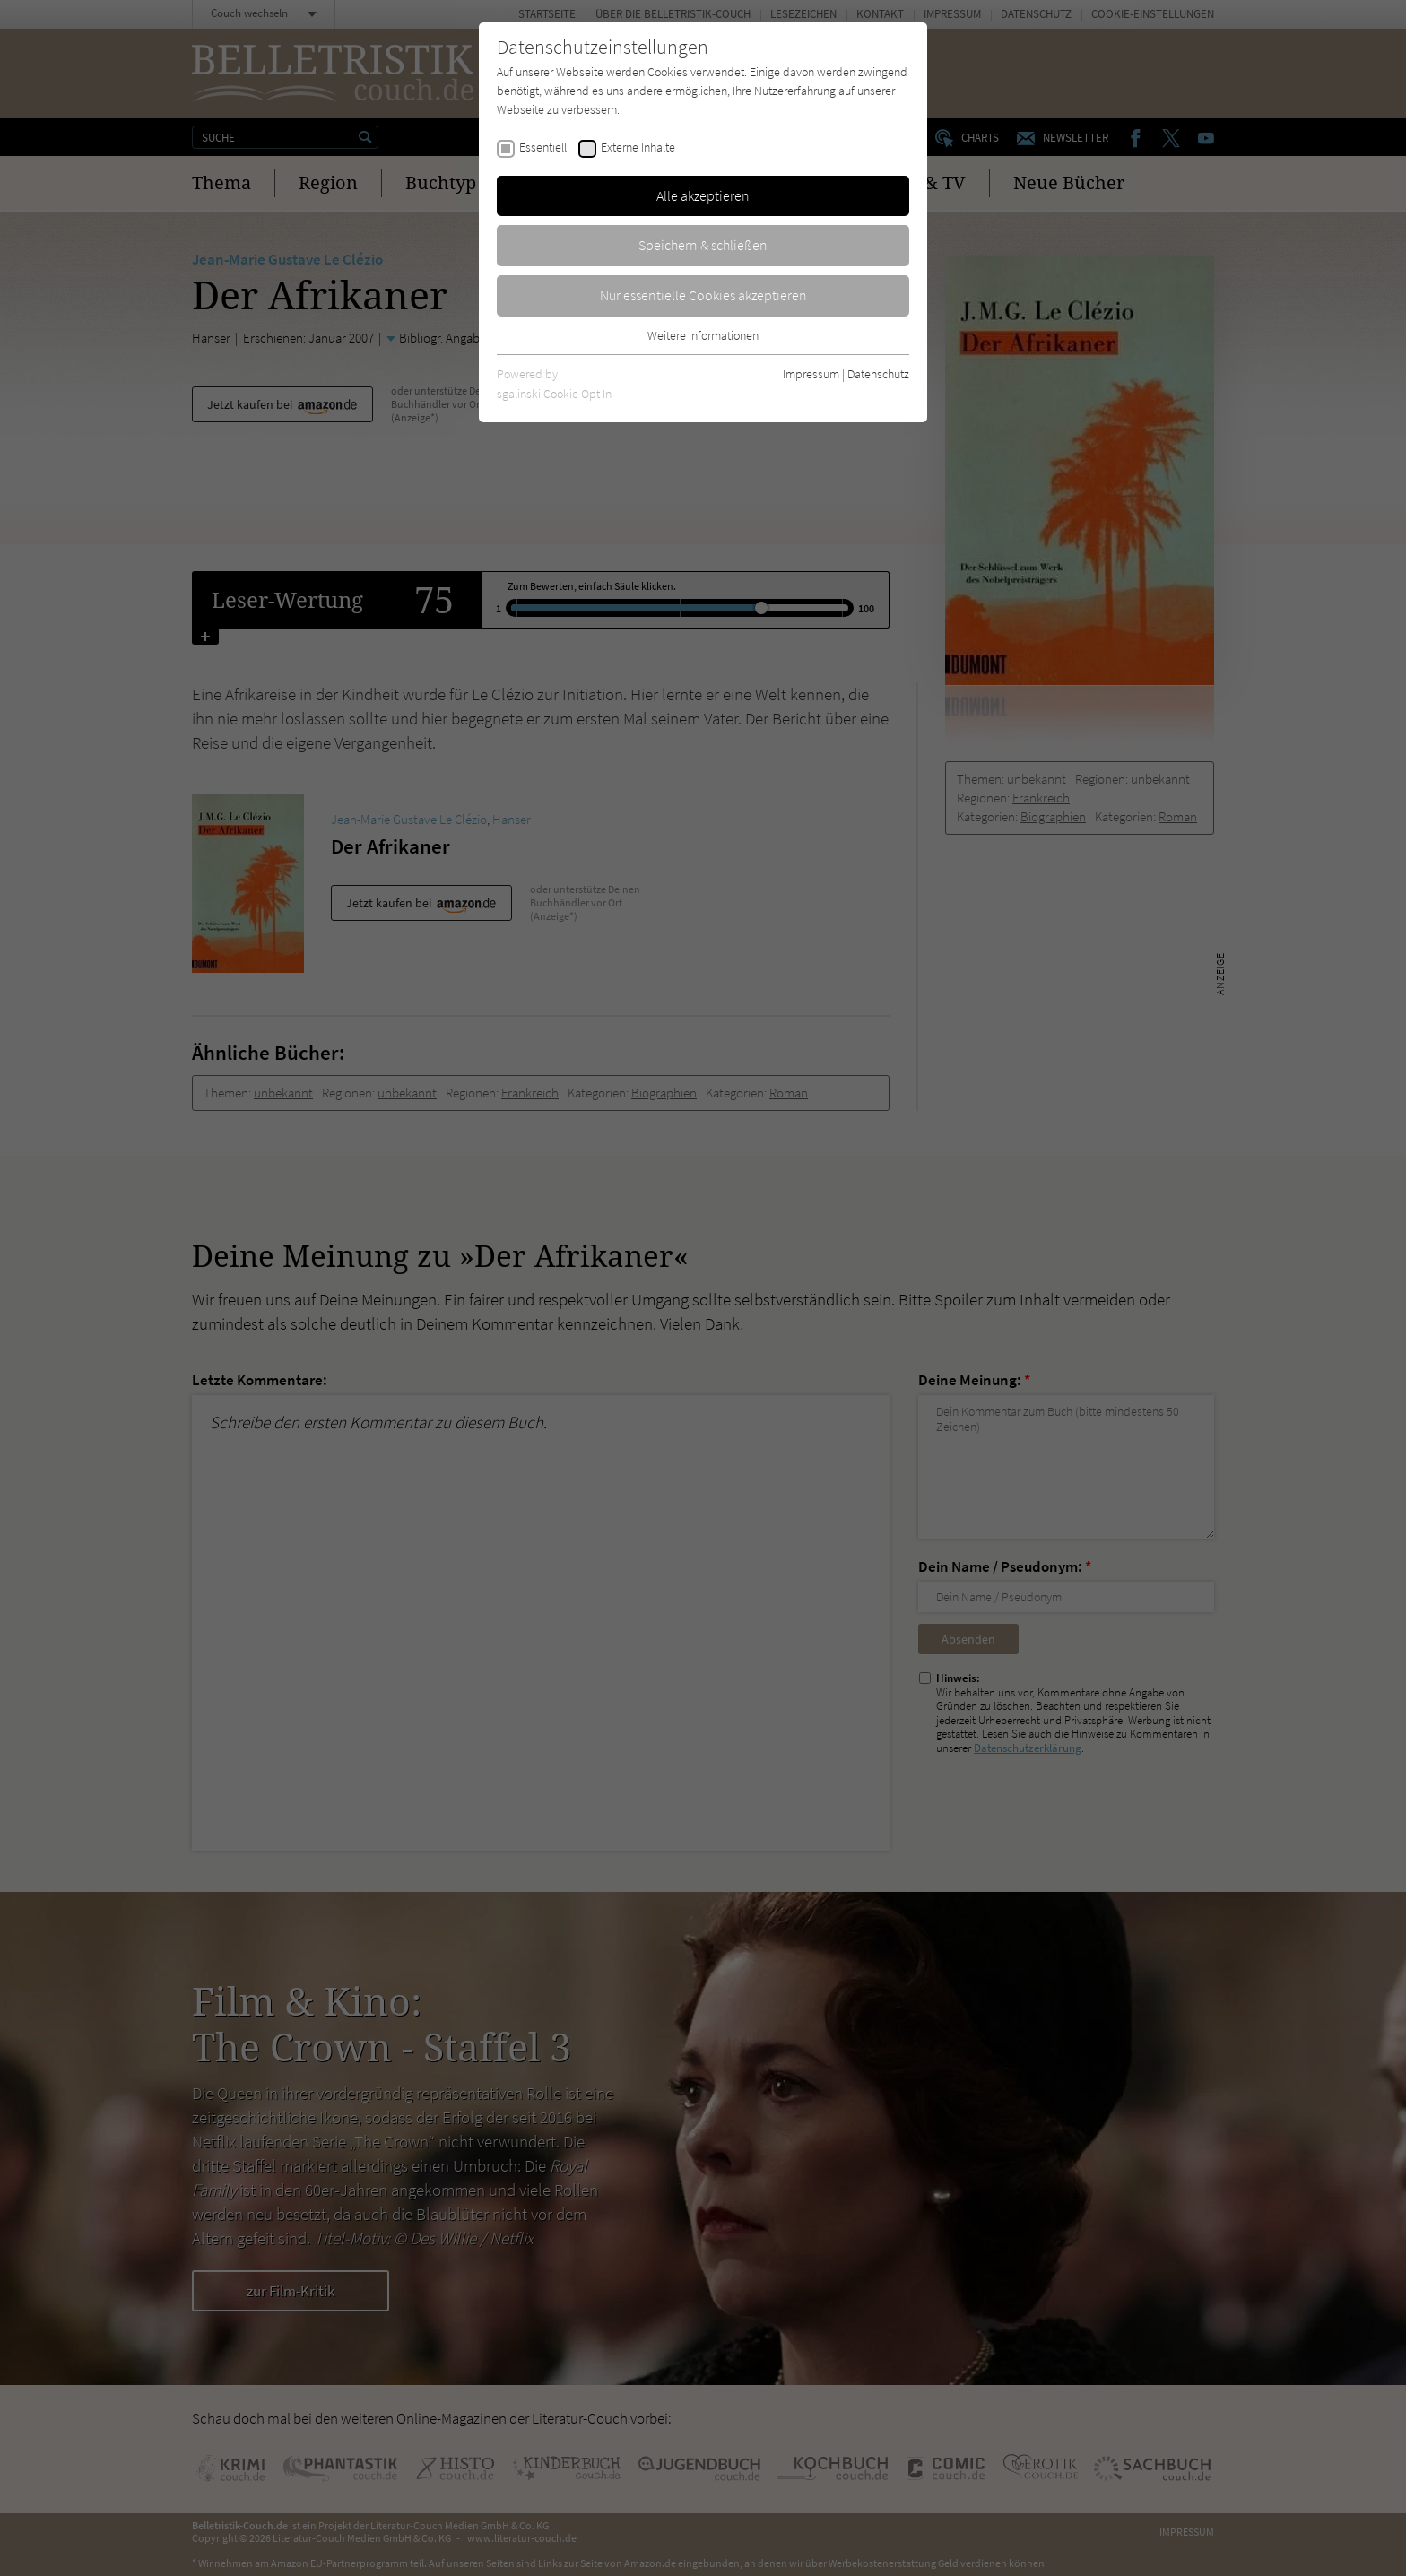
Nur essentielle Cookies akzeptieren (703, 295)
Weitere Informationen (703, 335)
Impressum (811, 374)
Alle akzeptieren (703, 195)
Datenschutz (878, 374)
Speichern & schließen (703, 245)
